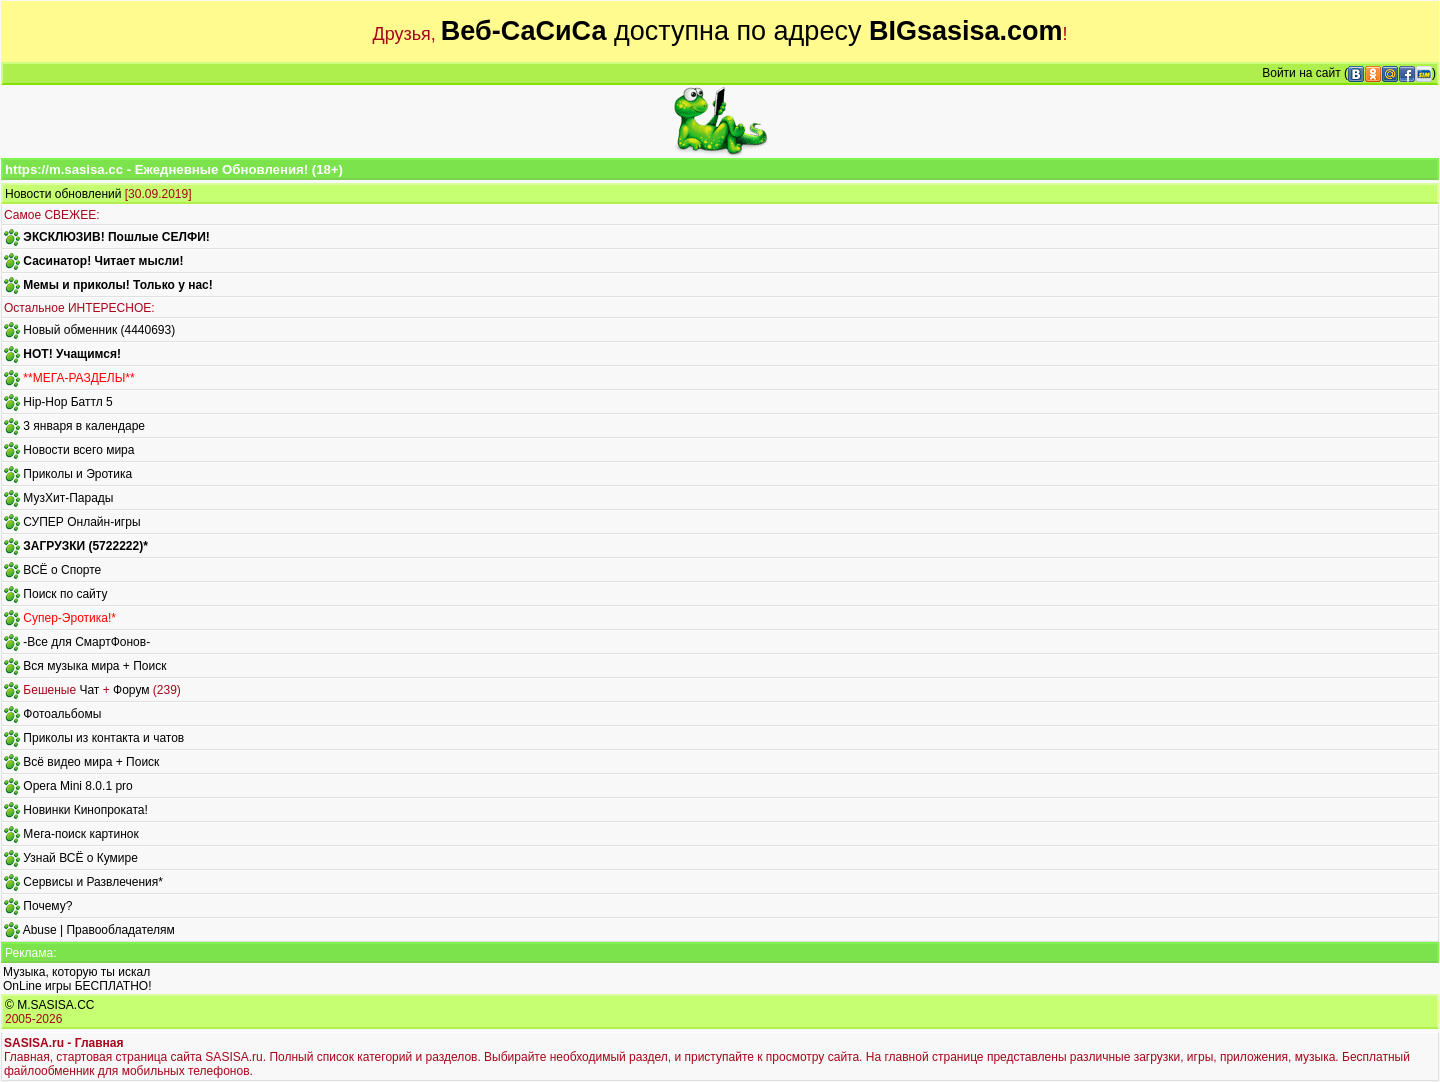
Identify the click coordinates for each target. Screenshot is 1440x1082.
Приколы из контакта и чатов (103, 738)
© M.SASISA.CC (50, 1005)
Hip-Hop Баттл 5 (67, 402)
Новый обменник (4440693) (99, 330)
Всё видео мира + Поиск (91, 762)
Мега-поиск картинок (80, 834)
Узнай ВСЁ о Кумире (80, 858)
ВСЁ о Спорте (62, 570)
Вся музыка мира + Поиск (94, 666)
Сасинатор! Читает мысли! (103, 261)
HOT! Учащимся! (72, 354)
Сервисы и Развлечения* (93, 882)
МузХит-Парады (68, 498)
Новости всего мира (78, 450)
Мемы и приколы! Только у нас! (117, 285)
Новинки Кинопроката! (85, 810)
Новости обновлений (63, 194)
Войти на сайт (1301, 73)
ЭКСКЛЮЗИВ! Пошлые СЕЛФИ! (116, 237)
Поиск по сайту (65, 594)
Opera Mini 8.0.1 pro (77, 786)
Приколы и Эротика (77, 474)
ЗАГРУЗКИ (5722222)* (85, 546)
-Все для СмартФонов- (86, 642)
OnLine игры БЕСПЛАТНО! (77, 986)
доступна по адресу (752, 31)
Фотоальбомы (62, 714)
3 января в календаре (84, 426)
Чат (89, 690)
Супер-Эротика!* (69, 618)
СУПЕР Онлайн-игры (81, 522)
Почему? (47, 906)
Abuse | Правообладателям (99, 930)
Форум (131, 690)
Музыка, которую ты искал (76, 972)
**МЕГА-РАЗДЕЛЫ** (78, 378)
